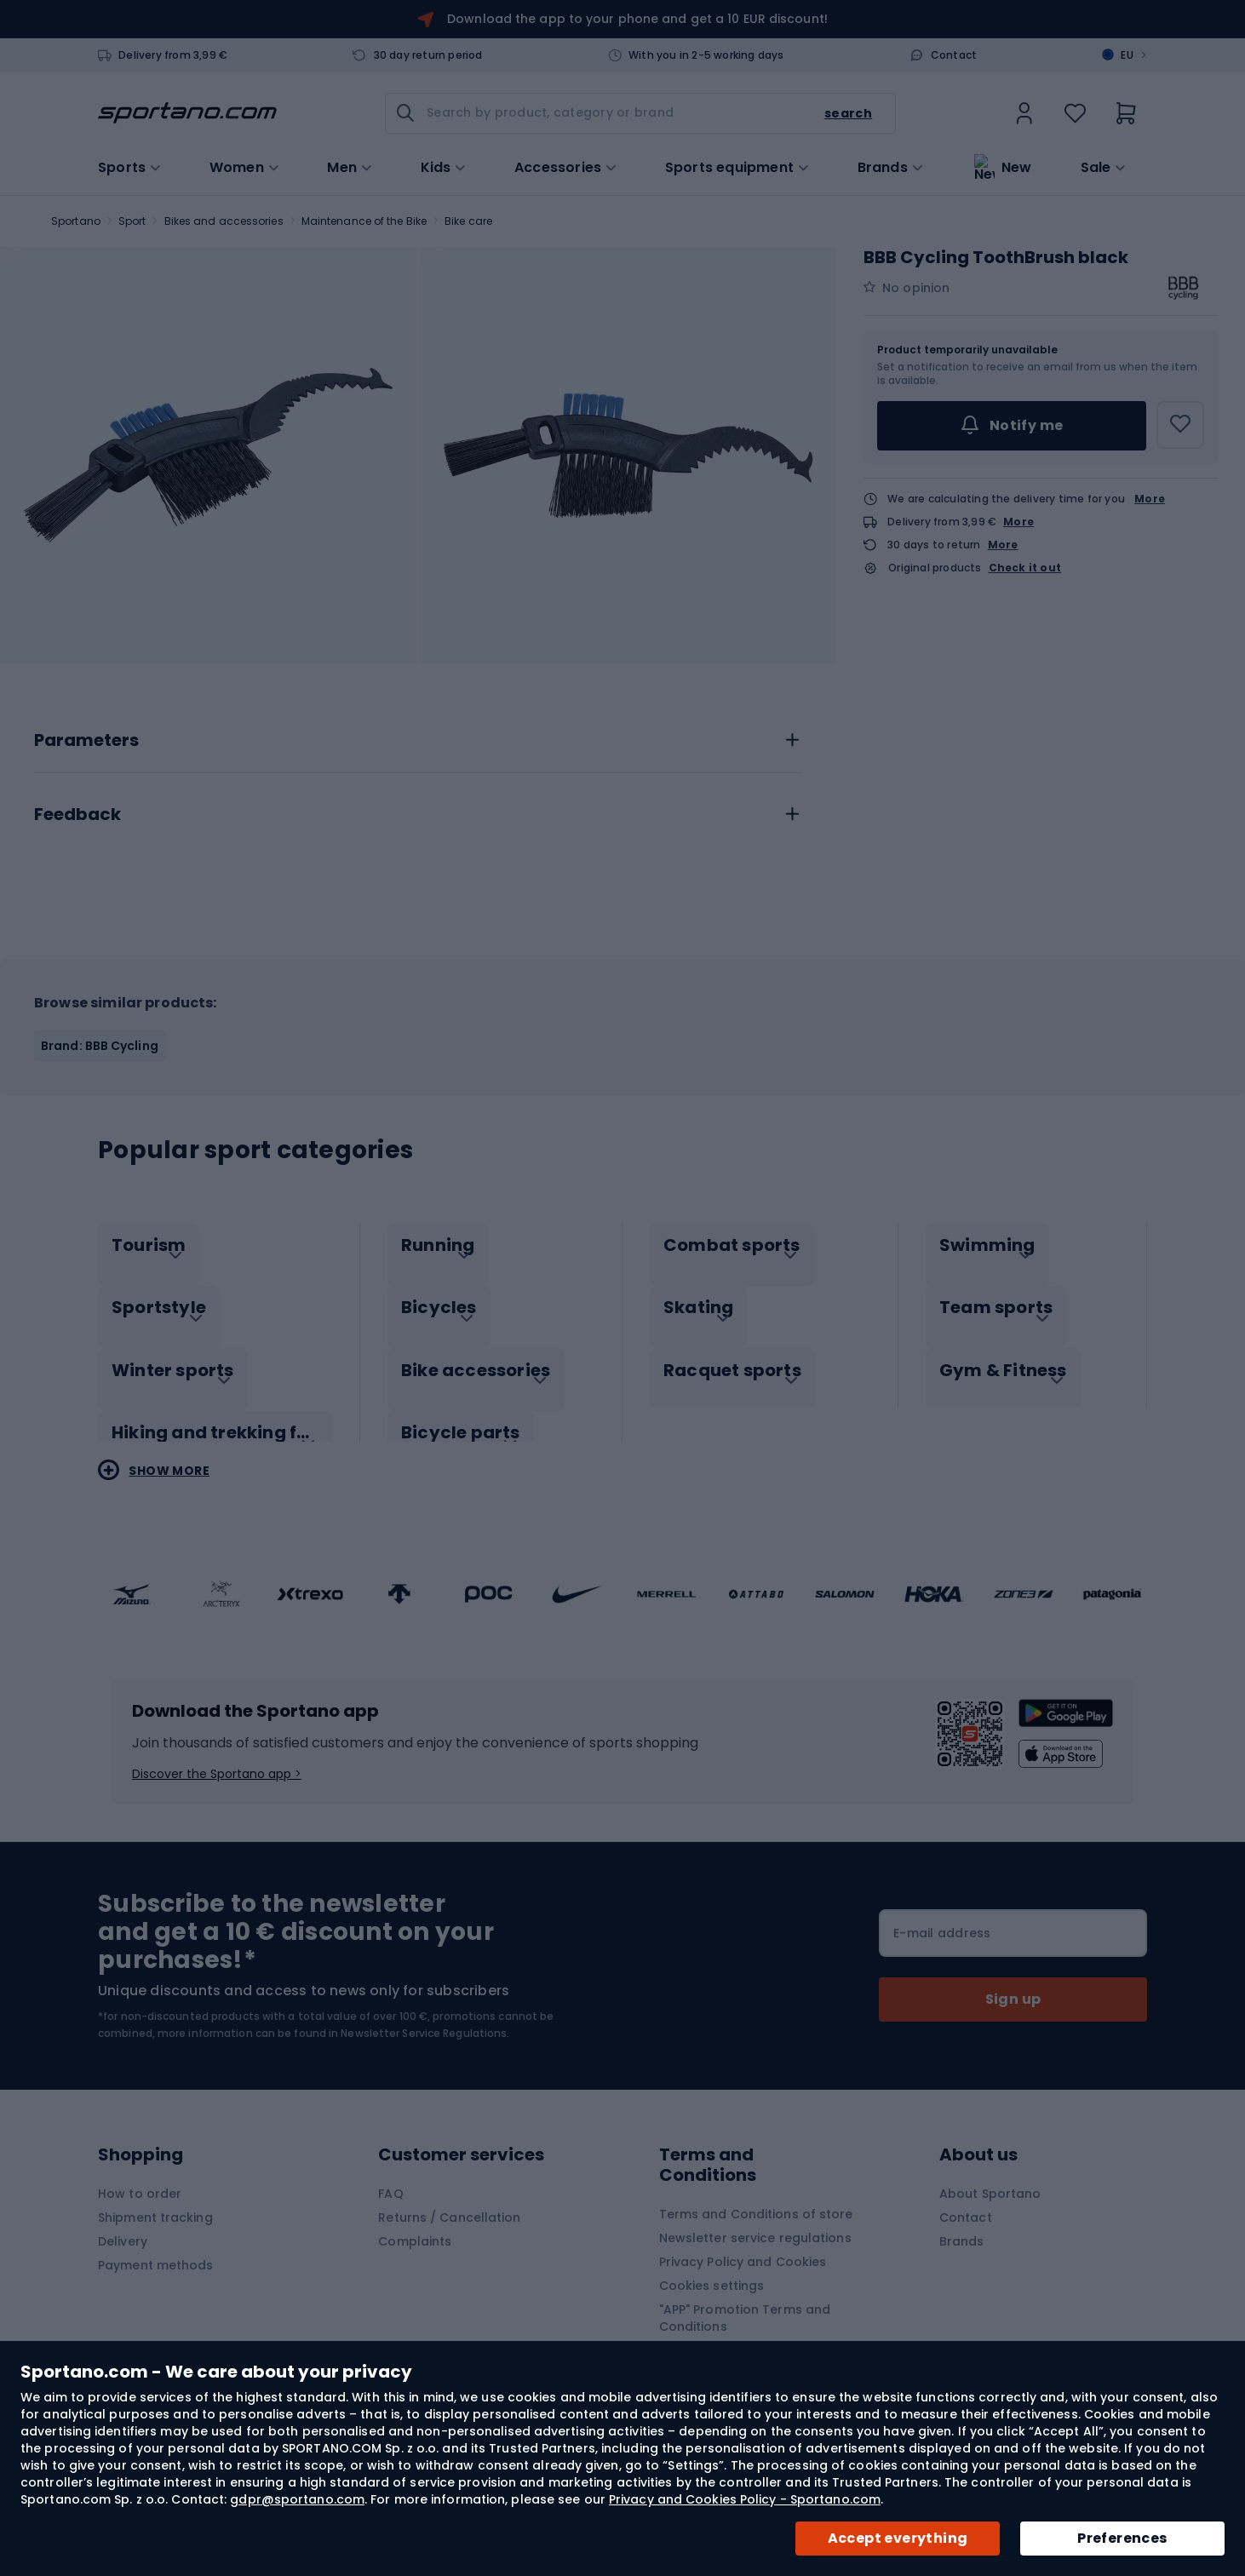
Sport (132, 221)
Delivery (122, 2223)
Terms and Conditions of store (756, 2196)
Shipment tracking (155, 2199)
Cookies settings (712, 2267)
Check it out (1025, 568)
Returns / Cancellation (449, 2199)
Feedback (77, 815)
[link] (1024, 113)
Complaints (414, 2223)
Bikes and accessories (224, 221)
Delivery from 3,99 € (172, 55)
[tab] (418, 735)
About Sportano (990, 2175)
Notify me (1011, 426)
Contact (954, 55)
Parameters (86, 741)
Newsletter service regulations (755, 2220)
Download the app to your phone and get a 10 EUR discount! (637, 18)
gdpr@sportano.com (297, 2499)
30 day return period (428, 55)
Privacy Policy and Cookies (743, 2243)
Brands (883, 166)
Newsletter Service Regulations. (425, 2015)
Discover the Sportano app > (216, 1755)
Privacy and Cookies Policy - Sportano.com (745, 2499)
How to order (139, 2175)
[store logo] (187, 113)
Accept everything (898, 2538)
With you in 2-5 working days (706, 55)
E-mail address (942, 1915)
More (1149, 498)
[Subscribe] (1013, 1981)
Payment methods (156, 2247)
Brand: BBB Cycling (99, 1045)
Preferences (1122, 2538)
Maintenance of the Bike (364, 221)
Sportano (75, 221)
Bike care (468, 221)
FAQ (390, 2175)
